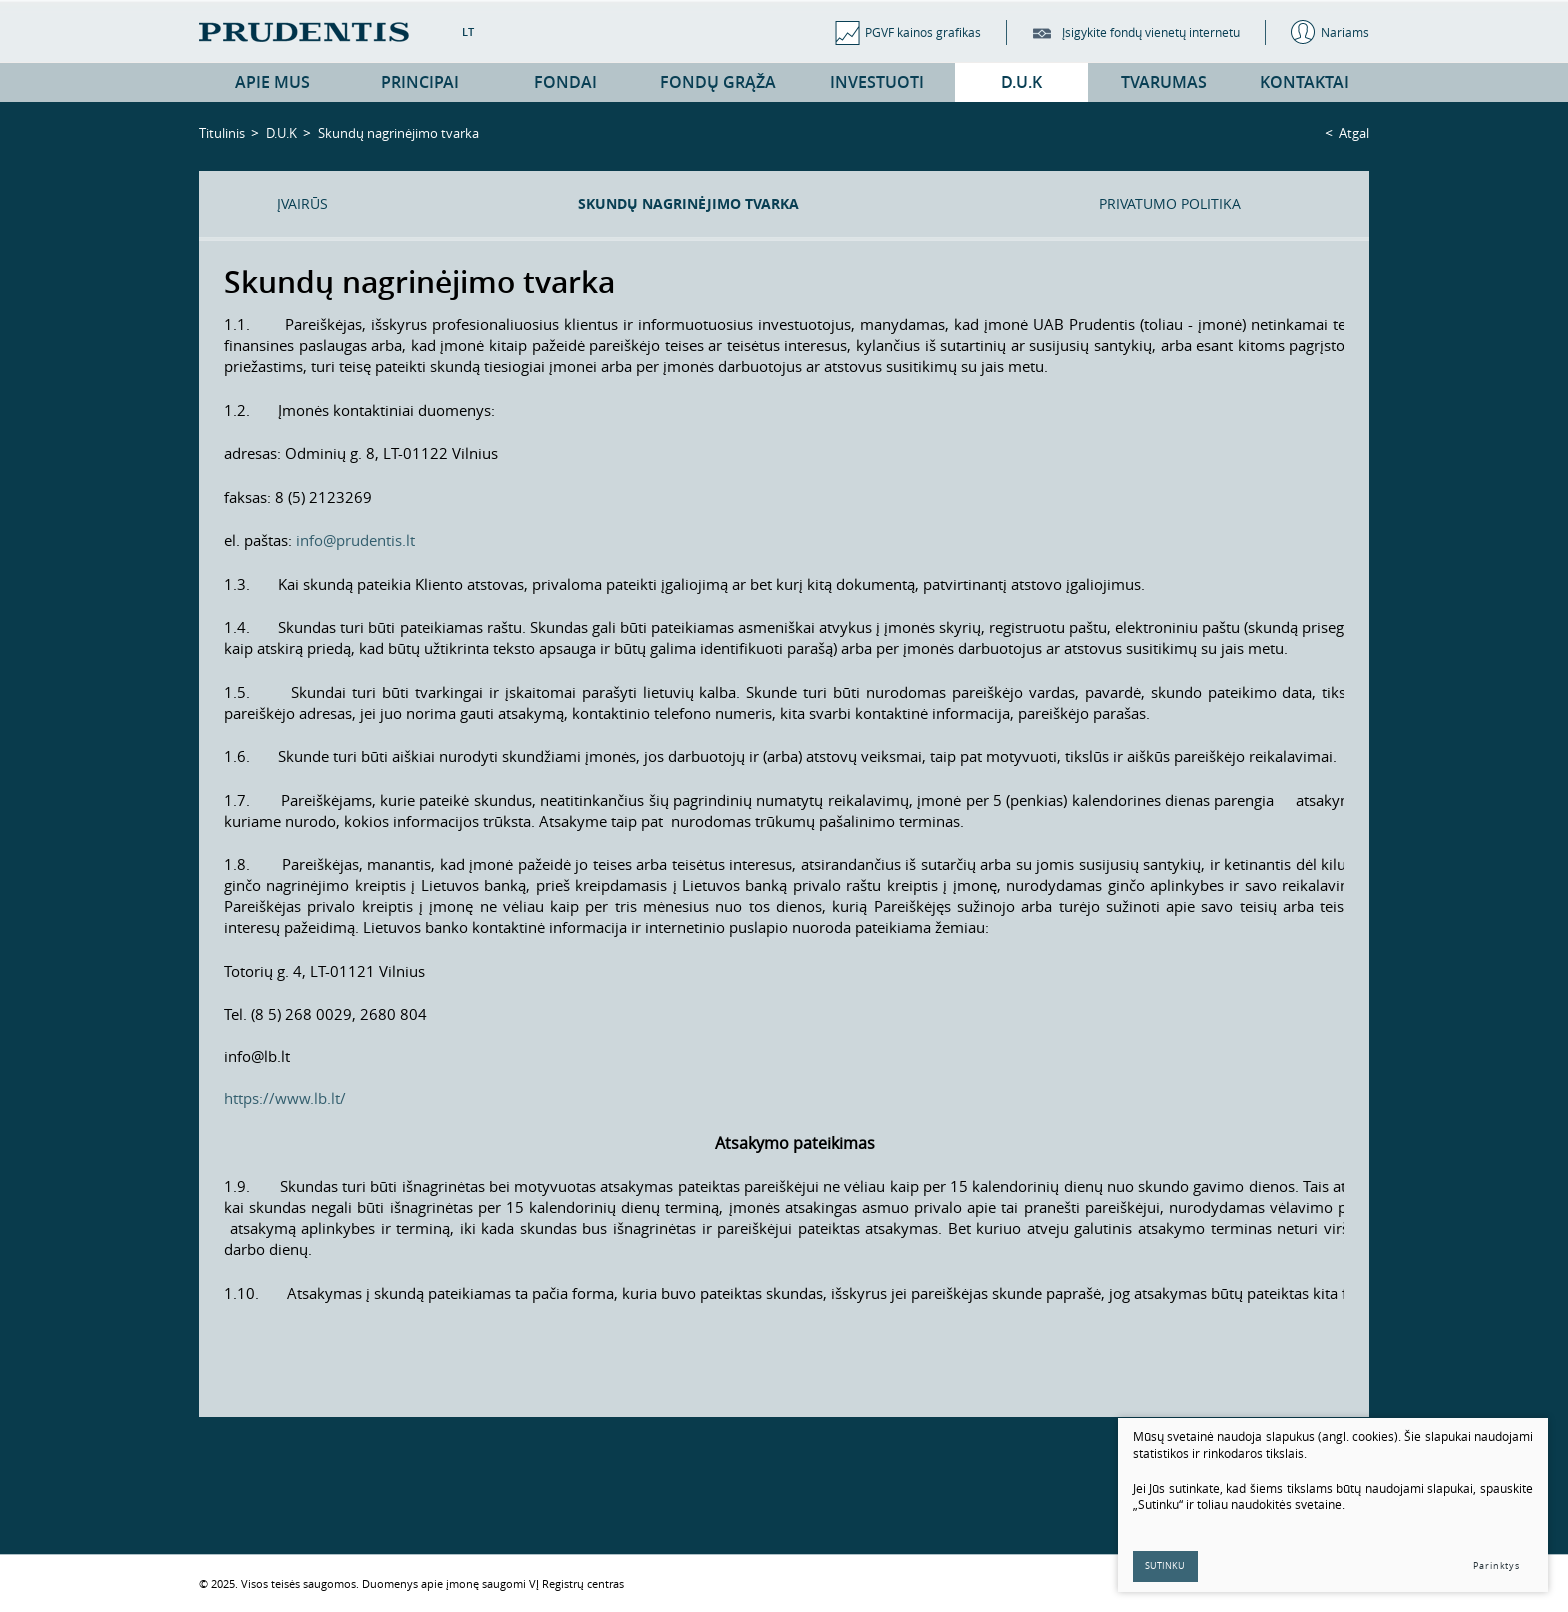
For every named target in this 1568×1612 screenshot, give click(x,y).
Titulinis (222, 133)
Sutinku (1166, 1566)
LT (468, 31)
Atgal (1354, 133)
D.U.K (281, 133)
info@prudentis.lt (355, 540)
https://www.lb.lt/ (285, 1098)
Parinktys (1496, 1566)
